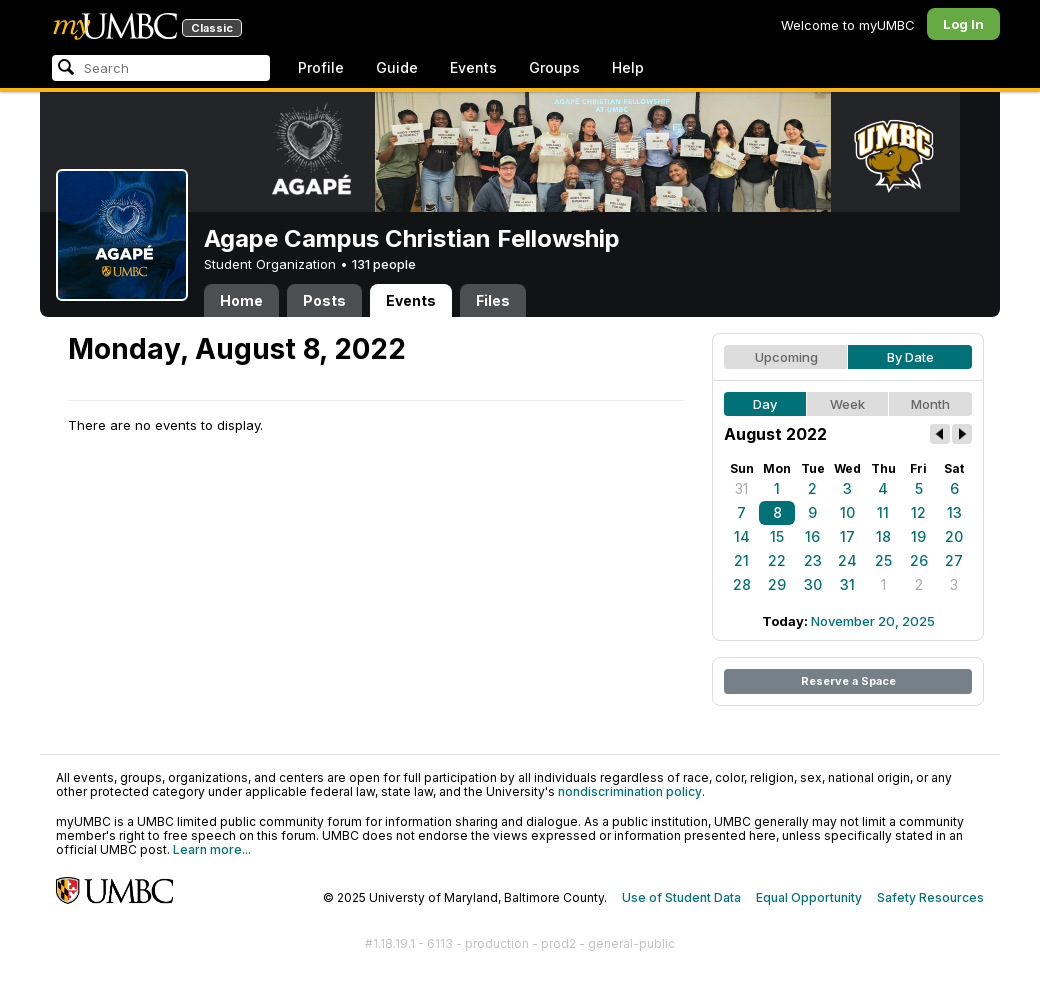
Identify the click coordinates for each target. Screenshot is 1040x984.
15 (777, 536)
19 (918, 536)
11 (883, 512)
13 (954, 512)
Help (628, 67)
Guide (397, 67)
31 (741, 488)
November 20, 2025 (873, 621)
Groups (554, 67)
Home (241, 300)
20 (954, 536)
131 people (384, 264)
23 (813, 560)
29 (777, 584)
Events (473, 67)
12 (918, 512)
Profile (321, 67)
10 (847, 512)
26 (919, 560)
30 (813, 584)
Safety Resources (930, 897)
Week (847, 404)
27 (954, 560)
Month (930, 404)
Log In (963, 24)
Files (493, 300)
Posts (324, 300)
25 (883, 560)
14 (742, 536)
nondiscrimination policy (630, 791)
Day (765, 404)
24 (847, 560)
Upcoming (786, 357)
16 (812, 536)
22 (777, 560)
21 (741, 560)
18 (883, 536)
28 (742, 584)
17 (847, 536)
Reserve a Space (848, 681)
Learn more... (212, 849)
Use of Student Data (681, 897)
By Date (910, 357)
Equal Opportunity (809, 897)
